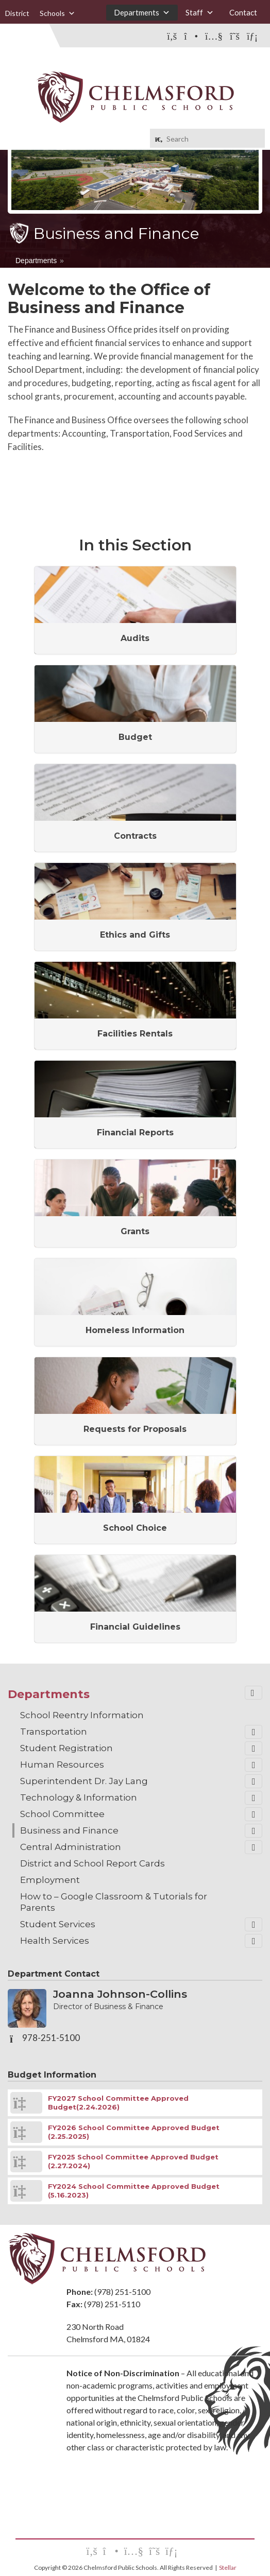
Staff (199, 12)
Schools (57, 13)
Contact (243, 12)
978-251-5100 (51, 2038)
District (17, 13)
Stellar (228, 2567)
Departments (142, 12)
